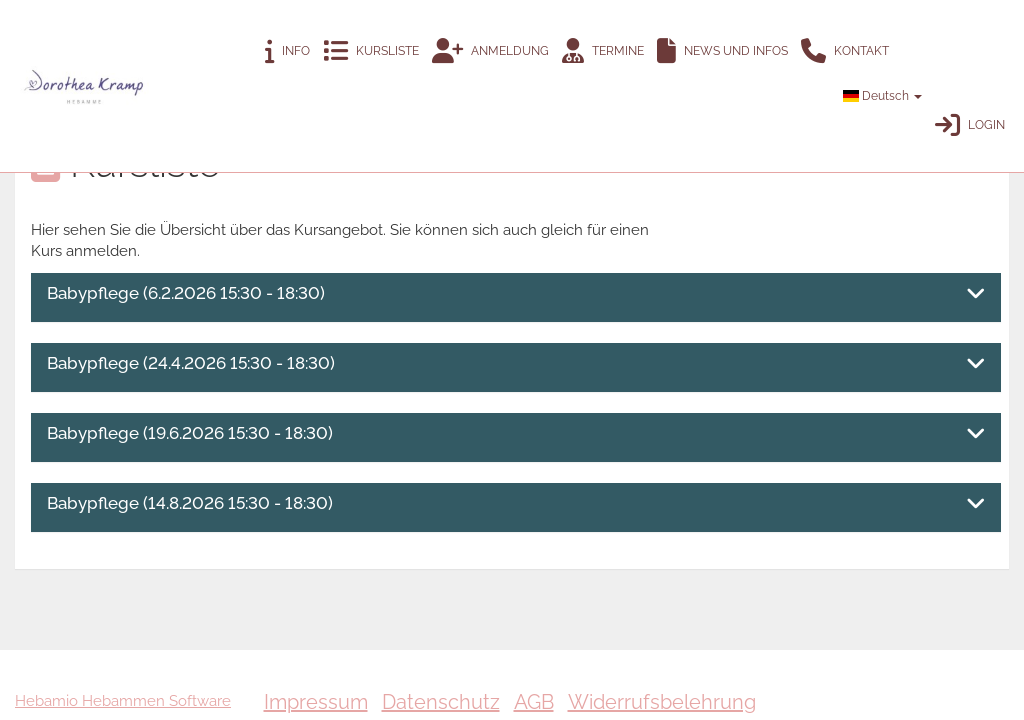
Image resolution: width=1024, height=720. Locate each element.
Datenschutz (441, 702)
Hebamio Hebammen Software (123, 701)
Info (287, 51)
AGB (534, 702)
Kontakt (845, 51)
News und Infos (722, 51)
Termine (603, 51)
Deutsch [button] (882, 96)
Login (970, 125)
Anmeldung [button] (490, 51)
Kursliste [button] (371, 51)
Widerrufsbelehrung (662, 702)
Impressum (316, 702)
